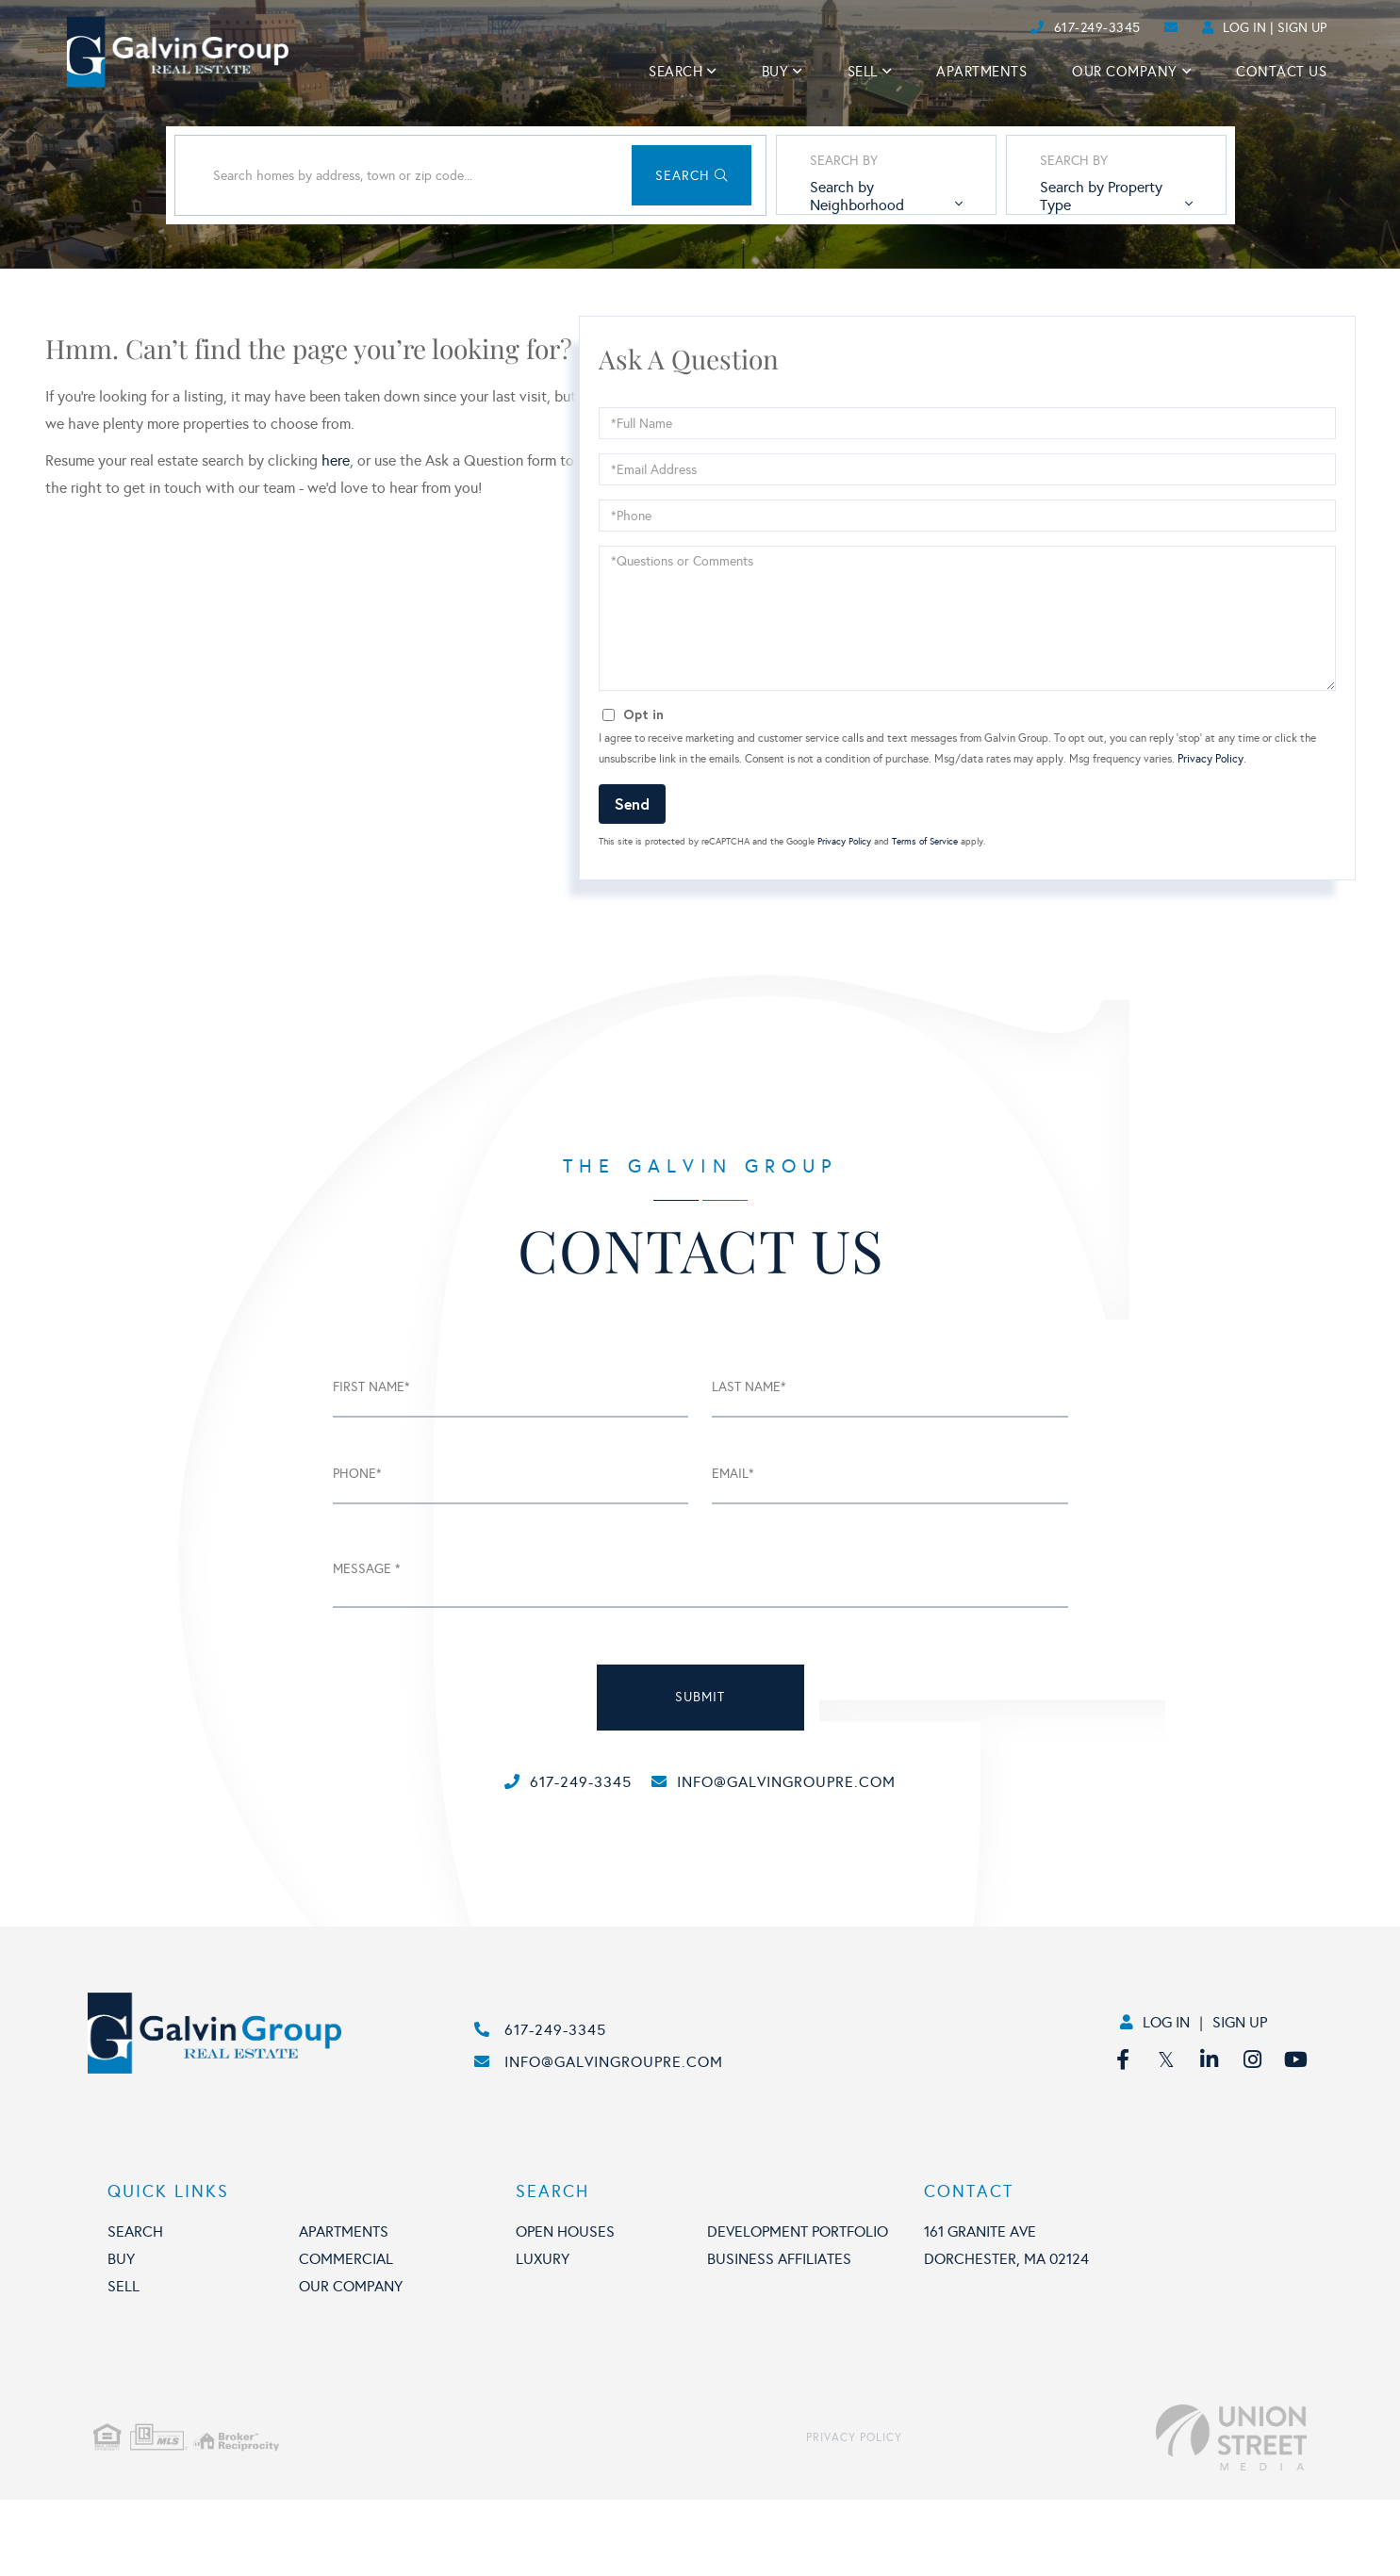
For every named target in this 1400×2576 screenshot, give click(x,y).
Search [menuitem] (675, 71)
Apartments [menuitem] (981, 71)
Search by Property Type (1082, 267)
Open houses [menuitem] (565, 2308)
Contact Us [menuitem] (1281, 71)
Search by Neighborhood (820, 267)
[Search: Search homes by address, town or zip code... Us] (361, 255)
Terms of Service (925, 921)
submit (700, 1777)
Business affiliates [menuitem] (779, 2335)
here (335, 541)
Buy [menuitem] (775, 71)
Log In (1244, 28)
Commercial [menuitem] (346, 2335)
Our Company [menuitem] (1125, 71)
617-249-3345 (1097, 28)
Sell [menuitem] (863, 71)
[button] (621, 255)
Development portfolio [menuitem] (797, 2308)
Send (632, 883)
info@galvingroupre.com (795, 1861)
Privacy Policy (1211, 838)
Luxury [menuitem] (542, 2335)
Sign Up (1301, 28)
